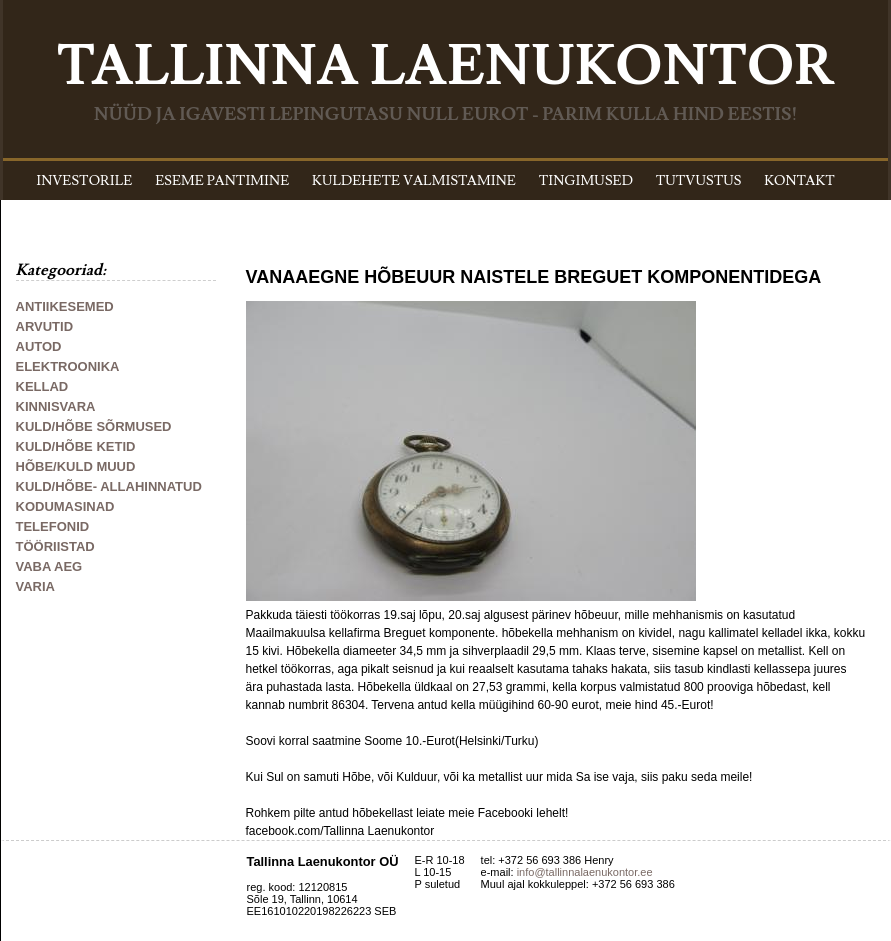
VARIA (35, 586)
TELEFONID (53, 526)
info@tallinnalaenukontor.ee (585, 872)
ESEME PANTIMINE (222, 181)
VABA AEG (49, 566)
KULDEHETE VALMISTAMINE (414, 181)
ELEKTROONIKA (68, 366)
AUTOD (39, 346)
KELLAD (42, 386)
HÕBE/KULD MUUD (76, 466)
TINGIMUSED (586, 181)
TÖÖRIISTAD (55, 546)
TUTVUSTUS (699, 181)
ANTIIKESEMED (65, 306)
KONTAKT (799, 181)
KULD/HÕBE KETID (76, 446)
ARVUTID (45, 326)
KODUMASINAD (65, 506)
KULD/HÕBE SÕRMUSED (94, 426)
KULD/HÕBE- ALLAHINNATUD (109, 486)
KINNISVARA (56, 406)
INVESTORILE (84, 181)
